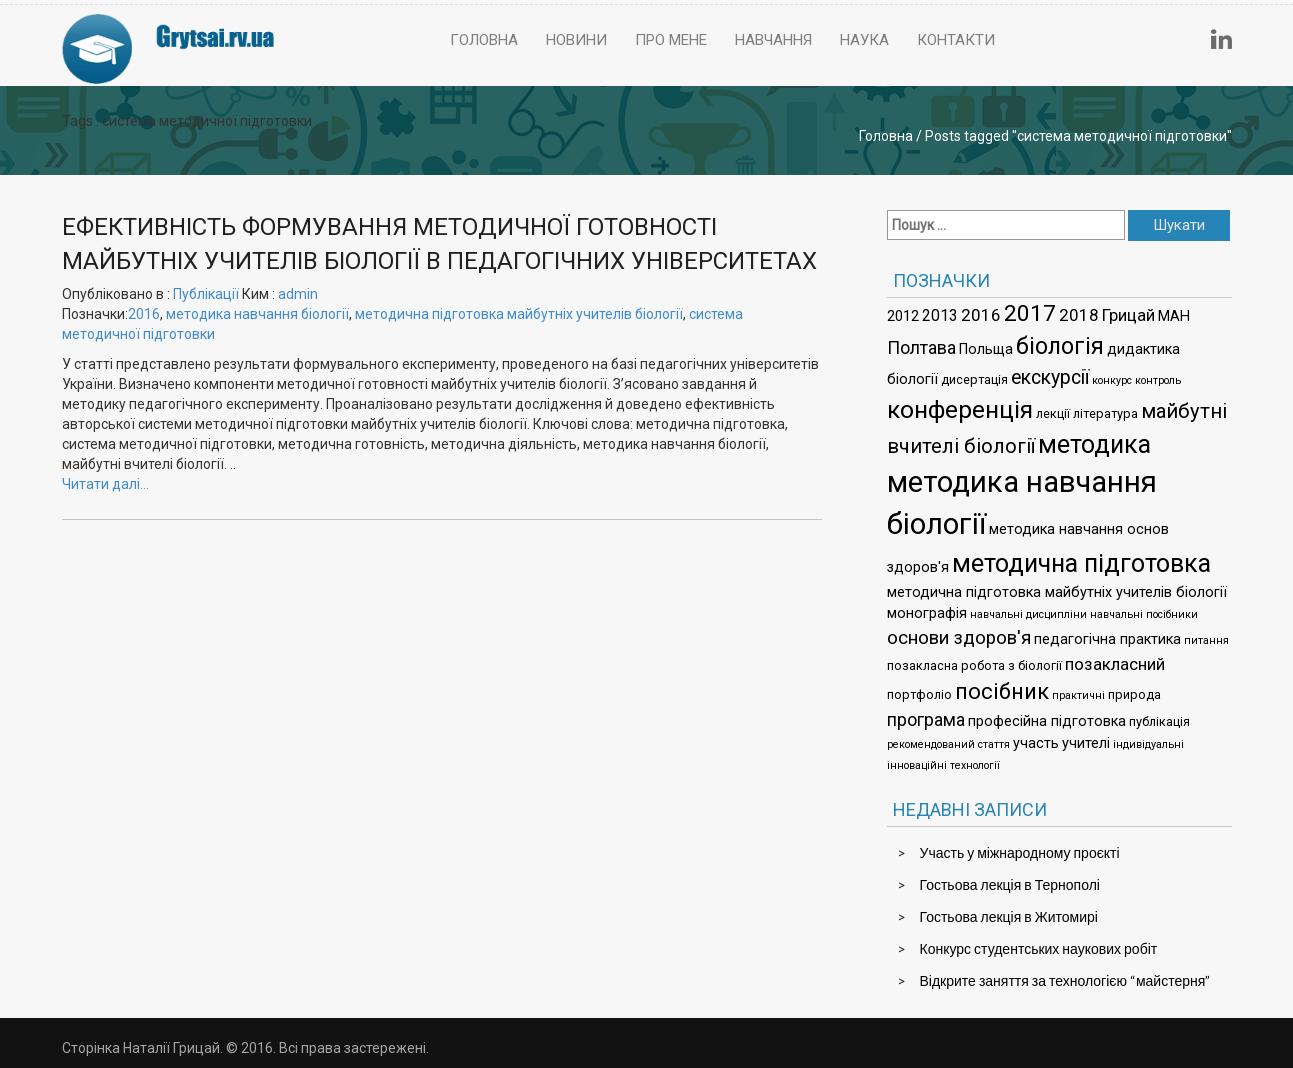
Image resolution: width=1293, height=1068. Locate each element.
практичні (1078, 695)
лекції (1053, 413)
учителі (1086, 743)
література (1105, 413)
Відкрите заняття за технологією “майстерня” (1065, 980)
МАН (1174, 316)
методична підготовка (1081, 563)
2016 (144, 314)
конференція (960, 409)
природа (1134, 694)
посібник (1002, 691)
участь (1036, 743)
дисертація (974, 379)
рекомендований (931, 744)
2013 (940, 315)
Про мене (671, 40)
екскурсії (1050, 377)
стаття (994, 744)
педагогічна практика (1107, 639)
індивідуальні (1148, 744)
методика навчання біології (257, 314)
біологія (1060, 346)
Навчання (773, 40)
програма (926, 719)
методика (1094, 444)
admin (298, 294)
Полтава (921, 347)
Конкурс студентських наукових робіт (1039, 948)
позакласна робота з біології (974, 665)
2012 (903, 316)
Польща (986, 349)
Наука (864, 40)
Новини (576, 40)
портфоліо (919, 694)
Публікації (206, 294)
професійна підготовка (1047, 721)
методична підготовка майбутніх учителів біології (519, 314)
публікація (1159, 721)
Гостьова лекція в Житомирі (1009, 916)
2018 (1079, 315)
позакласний (1115, 664)
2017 (1030, 313)
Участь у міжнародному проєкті (1020, 852)
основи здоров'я (959, 638)
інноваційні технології (943, 765)
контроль (1158, 380)
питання (1206, 640)
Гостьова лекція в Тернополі (1010, 884)
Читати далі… (105, 484)
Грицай (1128, 315)
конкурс (1112, 380)
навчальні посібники (1144, 614)
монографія (927, 613)
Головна (484, 40)
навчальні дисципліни (1028, 614)
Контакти (956, 40)
